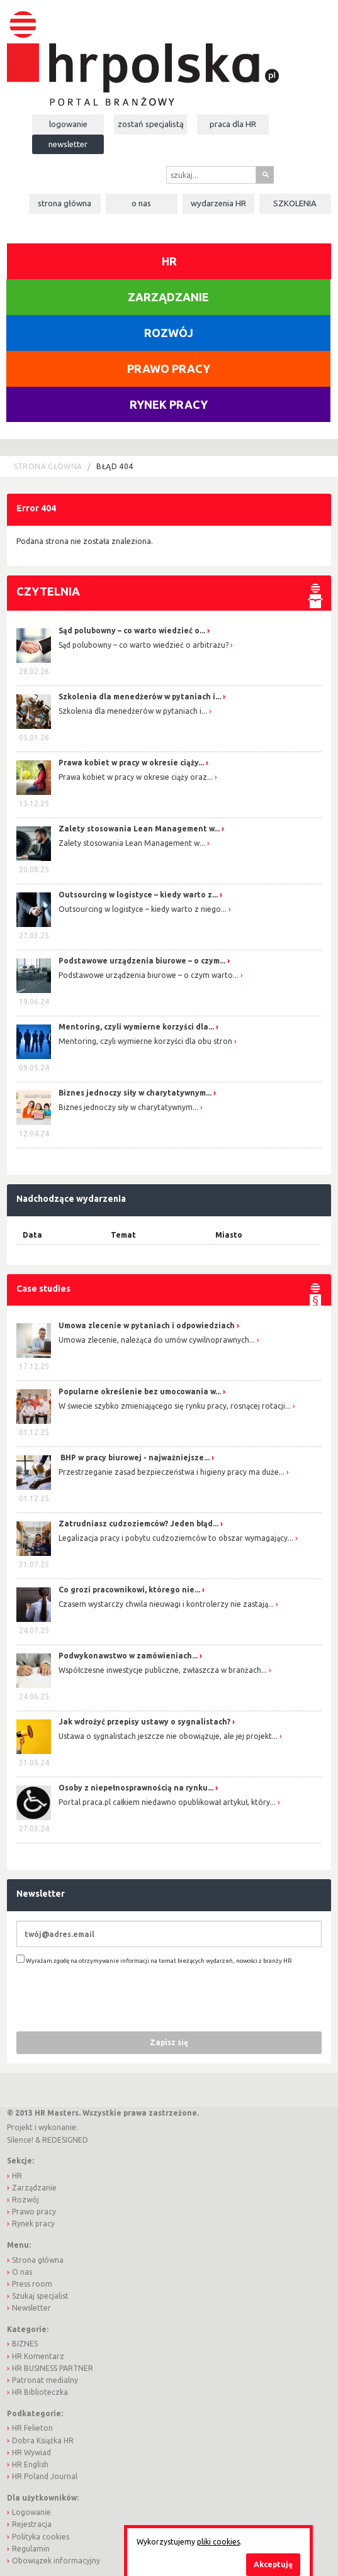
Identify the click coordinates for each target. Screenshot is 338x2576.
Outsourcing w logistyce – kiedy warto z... (138, 895)
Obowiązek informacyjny (56, 2561)
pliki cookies (218, 2542)
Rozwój (168, 332)
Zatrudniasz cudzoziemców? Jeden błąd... (138, 1523)
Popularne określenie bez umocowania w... (140, 1391)
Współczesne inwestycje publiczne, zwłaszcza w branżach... (163, 1670)
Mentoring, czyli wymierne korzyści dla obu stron (145, 1041)
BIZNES (25, 2344)
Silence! (20, 2140)
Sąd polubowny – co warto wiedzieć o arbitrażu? (143, 645)
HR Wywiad (31, 2452)
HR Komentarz (38, 2356)
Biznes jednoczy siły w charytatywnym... (135, 1093)
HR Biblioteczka (40, 2392)
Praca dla (233, 123)
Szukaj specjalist (40, 2296)
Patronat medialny (45, 2380)
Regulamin (31, 2549)
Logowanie (68, 123)
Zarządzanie (168, 297)
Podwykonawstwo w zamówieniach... (128, 1656)
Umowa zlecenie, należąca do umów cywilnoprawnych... (157, 1340)
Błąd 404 (114, 466)
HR (169, 261)
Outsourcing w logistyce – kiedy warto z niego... (143, 909)
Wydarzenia (218, 203)
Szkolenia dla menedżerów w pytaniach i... (140, 696)
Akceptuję (273, 2564)
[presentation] (112, 1997)
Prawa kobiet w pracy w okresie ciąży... (131, 762)
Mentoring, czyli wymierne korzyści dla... (136, 1027)
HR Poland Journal (44, 2476)
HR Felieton (32, 2428)
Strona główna (64, 203)
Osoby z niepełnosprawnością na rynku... (136, 1788)
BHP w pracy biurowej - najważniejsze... (134, 1457)
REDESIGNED (65, 2140)
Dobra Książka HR (43, 2440)
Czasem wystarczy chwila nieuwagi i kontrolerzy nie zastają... (166, 1604)
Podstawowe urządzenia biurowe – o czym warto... (149, 975)
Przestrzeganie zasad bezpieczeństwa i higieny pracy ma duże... (171, 1472)
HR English (30, 2464)
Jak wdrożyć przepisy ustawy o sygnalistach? (144, 1722)
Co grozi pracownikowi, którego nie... (129, 1589)
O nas (141, 203)
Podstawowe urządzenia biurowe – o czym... (142, 961)
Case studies (43, 1289)
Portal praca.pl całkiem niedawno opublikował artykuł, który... (167, 1802)
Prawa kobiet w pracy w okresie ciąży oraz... (136, 777)
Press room (32, 2284)
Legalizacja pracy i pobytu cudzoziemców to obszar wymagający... (176, 1538)
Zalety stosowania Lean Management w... (139, 828)
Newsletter (67, 144)
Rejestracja (32, 2524)
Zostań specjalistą (151, 123)
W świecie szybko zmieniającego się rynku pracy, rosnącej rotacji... (175, 1406)
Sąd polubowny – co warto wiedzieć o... (132, 630)
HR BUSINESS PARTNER (52, 2368)
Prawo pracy (168, 368)
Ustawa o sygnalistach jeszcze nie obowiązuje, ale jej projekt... (168, 1736)
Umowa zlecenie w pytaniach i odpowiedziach (147, 1325)
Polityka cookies (40, 2537)
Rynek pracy (169, 404)
